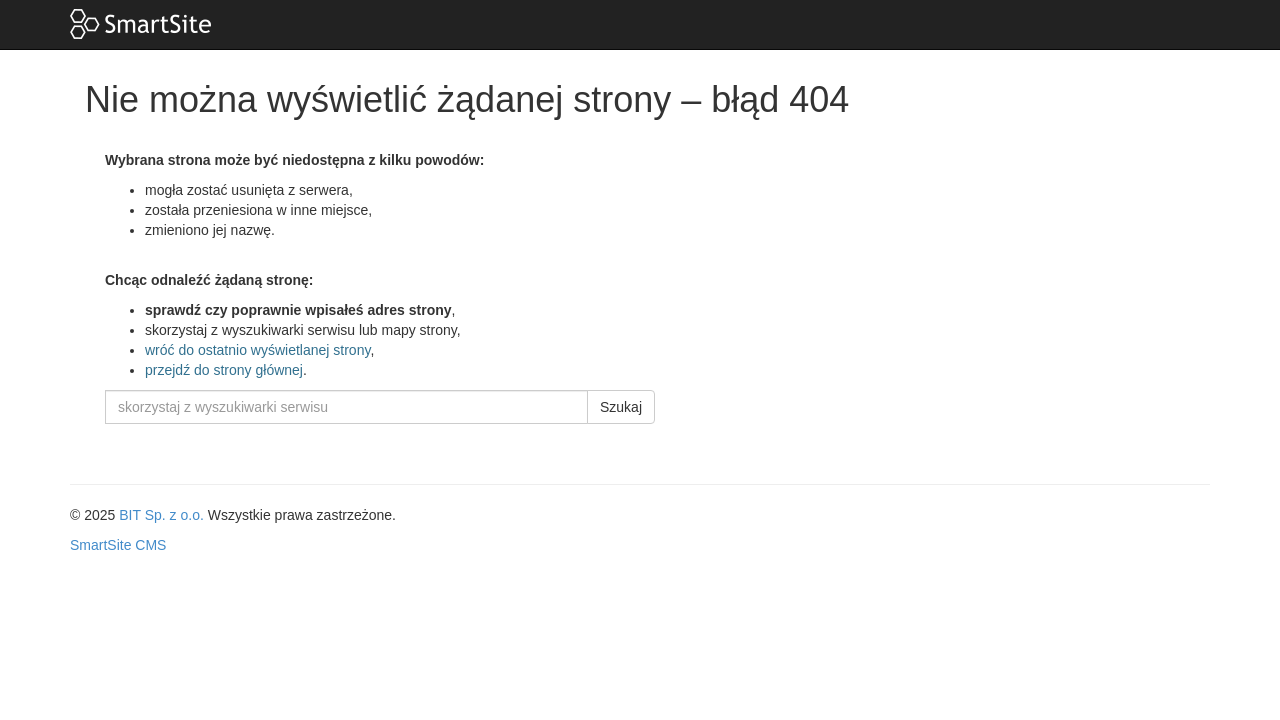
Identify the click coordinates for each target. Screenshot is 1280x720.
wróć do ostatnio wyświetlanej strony (257, 350)
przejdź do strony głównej (224, 370)
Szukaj (621, 407)
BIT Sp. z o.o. (161, 515)
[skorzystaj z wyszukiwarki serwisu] (346, 407)
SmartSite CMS (118, 545)
